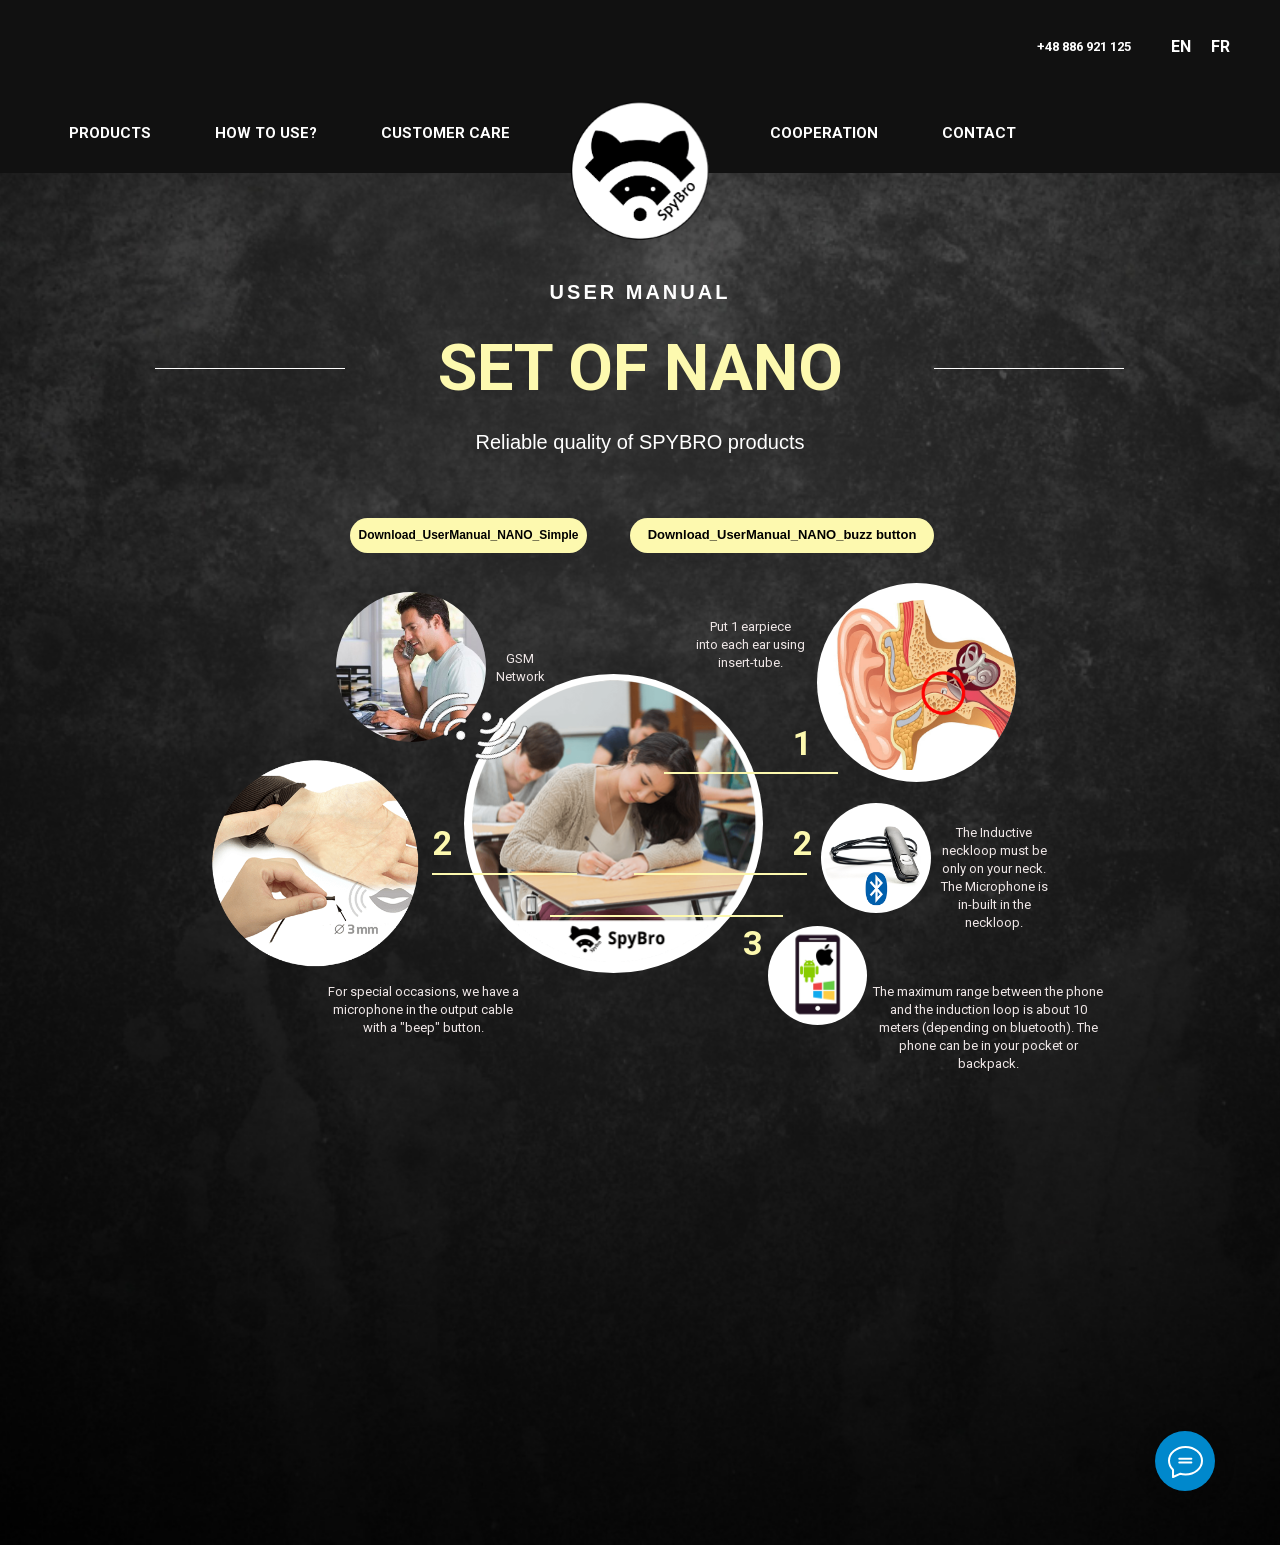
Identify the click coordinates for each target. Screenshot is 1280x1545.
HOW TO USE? (266, 133)
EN (1181, 46)
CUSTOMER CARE (445, 133)
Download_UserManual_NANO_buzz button (782, 534)
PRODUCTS (110, 133)
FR (1220, 46)
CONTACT (979, 133)
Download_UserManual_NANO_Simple (468, 535)
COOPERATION (824, 133)
